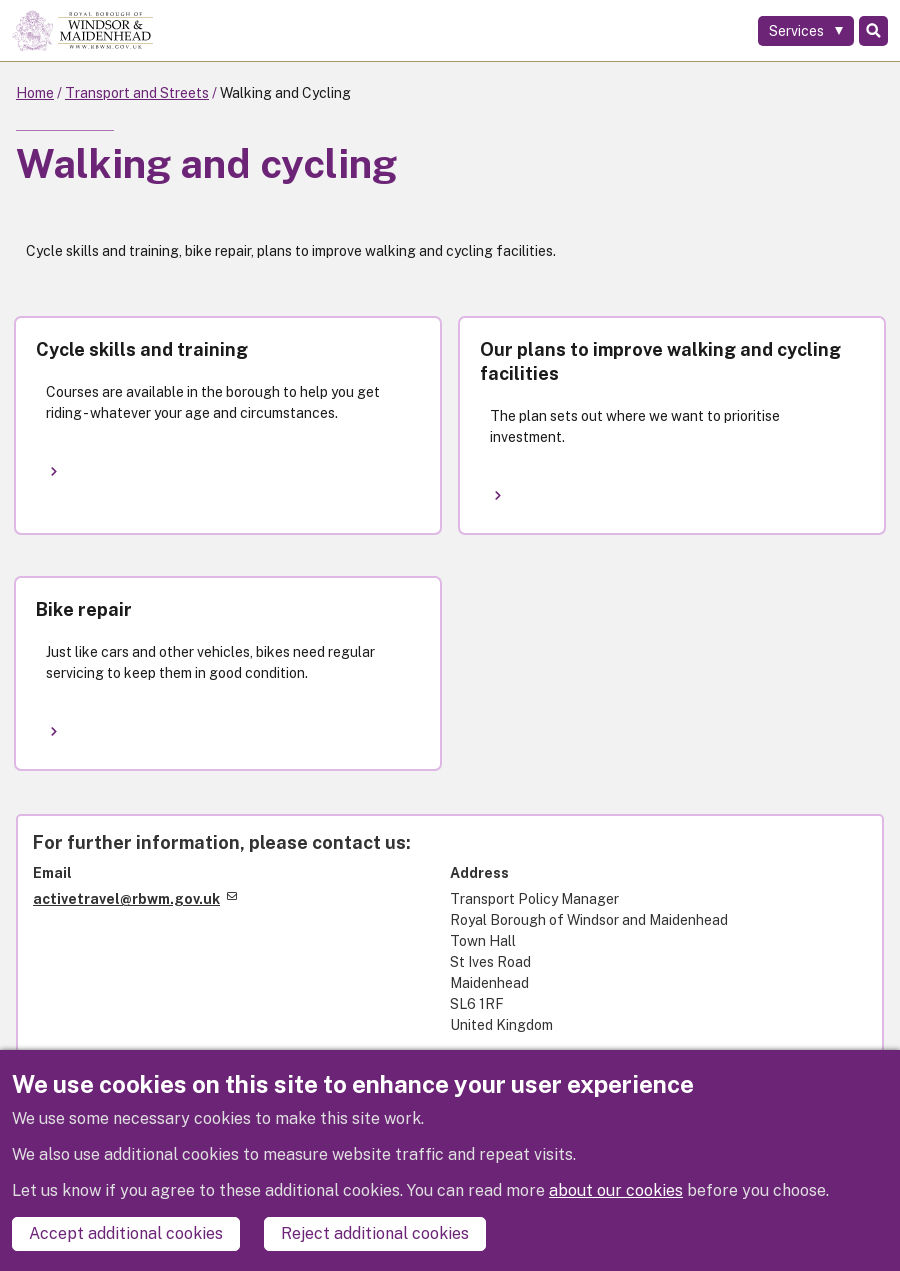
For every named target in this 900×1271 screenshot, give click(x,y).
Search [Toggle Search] (873, 31)
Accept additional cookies (126, 1233)
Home (35, 93)
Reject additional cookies (375, 1233)
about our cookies (616, 1190)
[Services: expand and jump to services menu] (806, 31)
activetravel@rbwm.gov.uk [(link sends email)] (135, 899)
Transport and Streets (137, 93)
